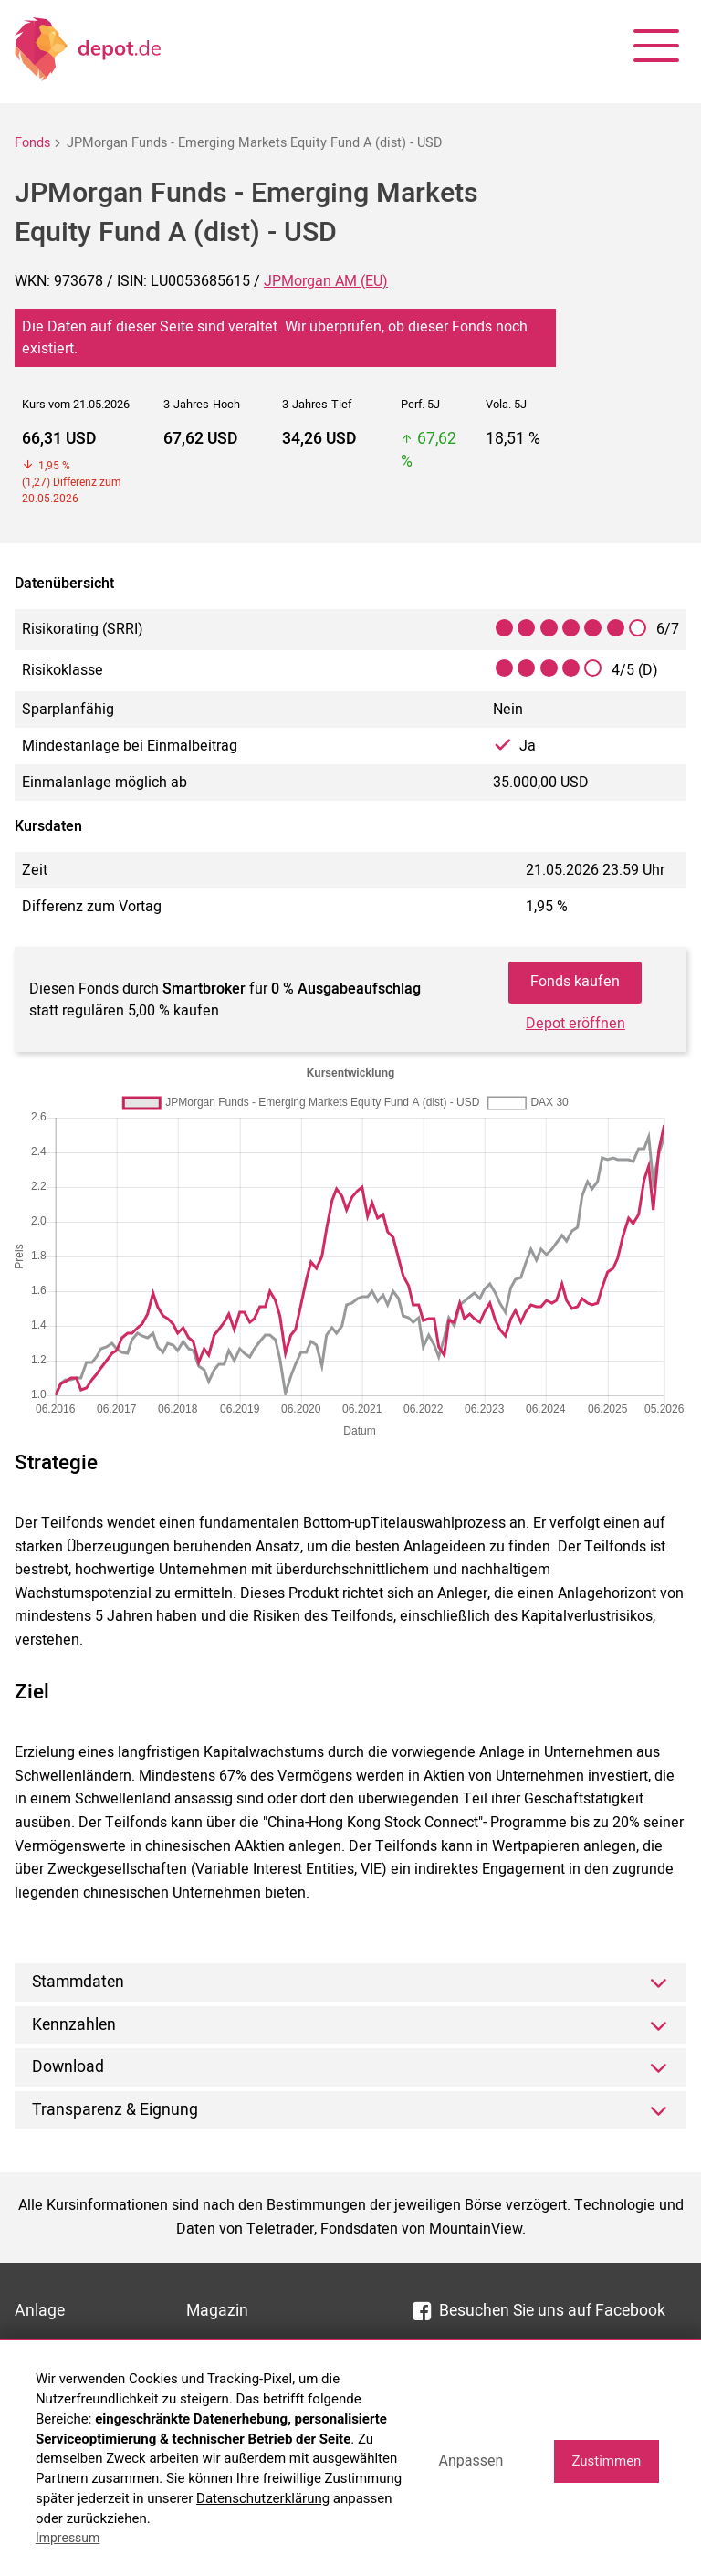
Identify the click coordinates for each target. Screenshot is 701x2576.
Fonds (32, 142)
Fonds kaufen (575, 982)
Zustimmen (606, 2461)
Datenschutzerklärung (263, 2498)
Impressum (67, 2537)
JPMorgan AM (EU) (326, 281)
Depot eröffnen (575, 1024)
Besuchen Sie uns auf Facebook (539, 2310)
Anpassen (470, 2460)
